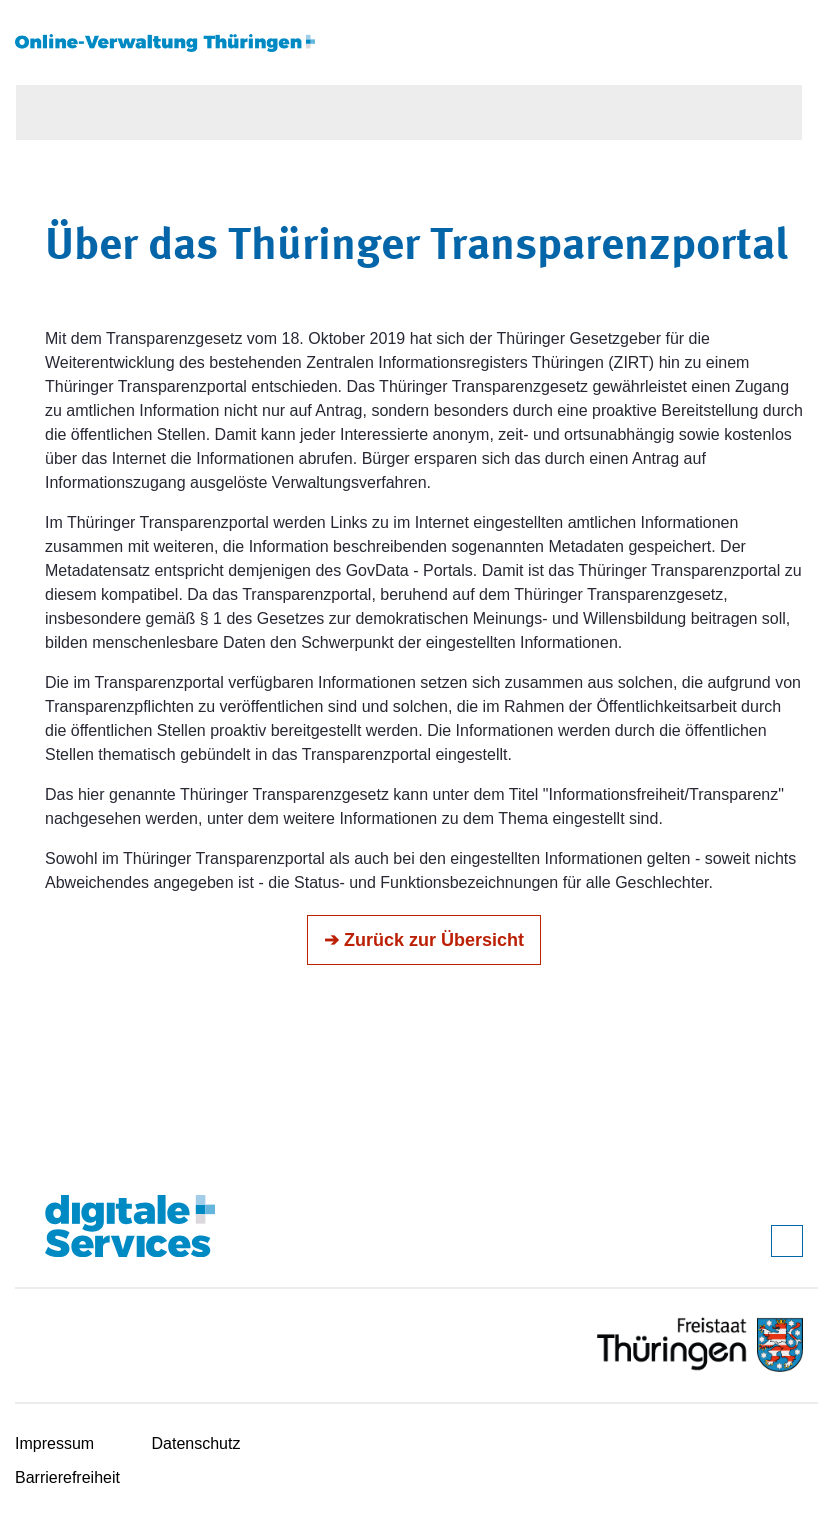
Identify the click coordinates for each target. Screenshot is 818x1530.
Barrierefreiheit (67, 1477)
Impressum (54, 1443)
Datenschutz (196, 1443)
